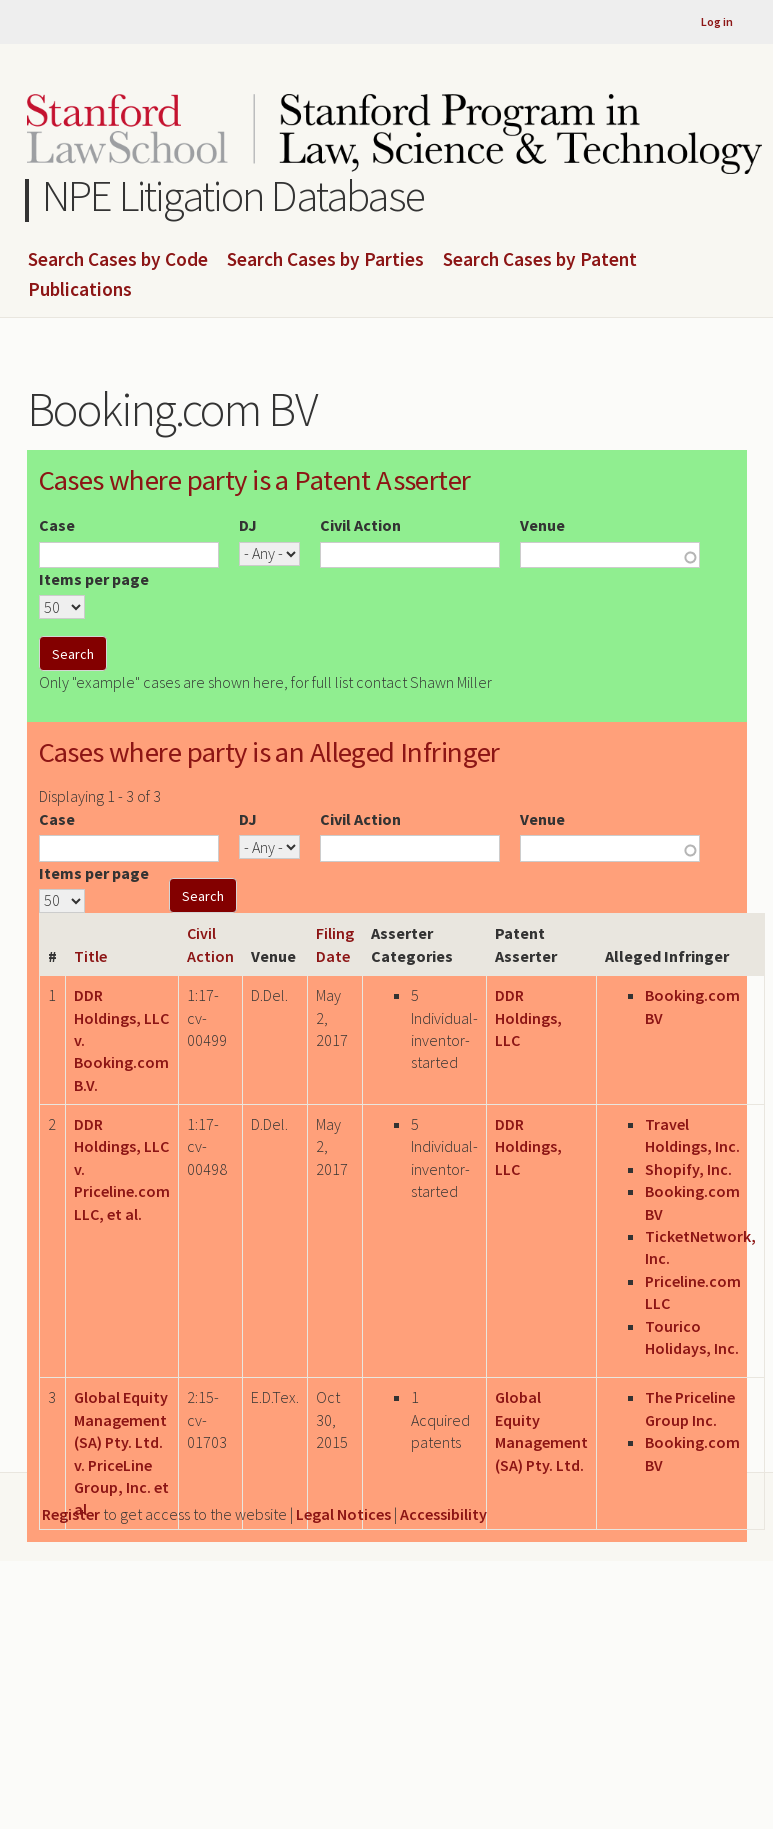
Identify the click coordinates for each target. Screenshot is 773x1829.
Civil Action (360, 525)
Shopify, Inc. (688, 1169)
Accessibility (443, 1514)
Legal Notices (343, 1514)
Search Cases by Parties (325, 260)
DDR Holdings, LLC (528, 1017)
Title (90, 956)
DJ (248, 525)
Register (71, 1514)
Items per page (94, 579)
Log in (717, 21)
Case (57, 525)
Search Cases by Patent (540, 260)
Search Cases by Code (118, 260)
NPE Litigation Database (233, 195)
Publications (80, 290)
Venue (542, 525)
